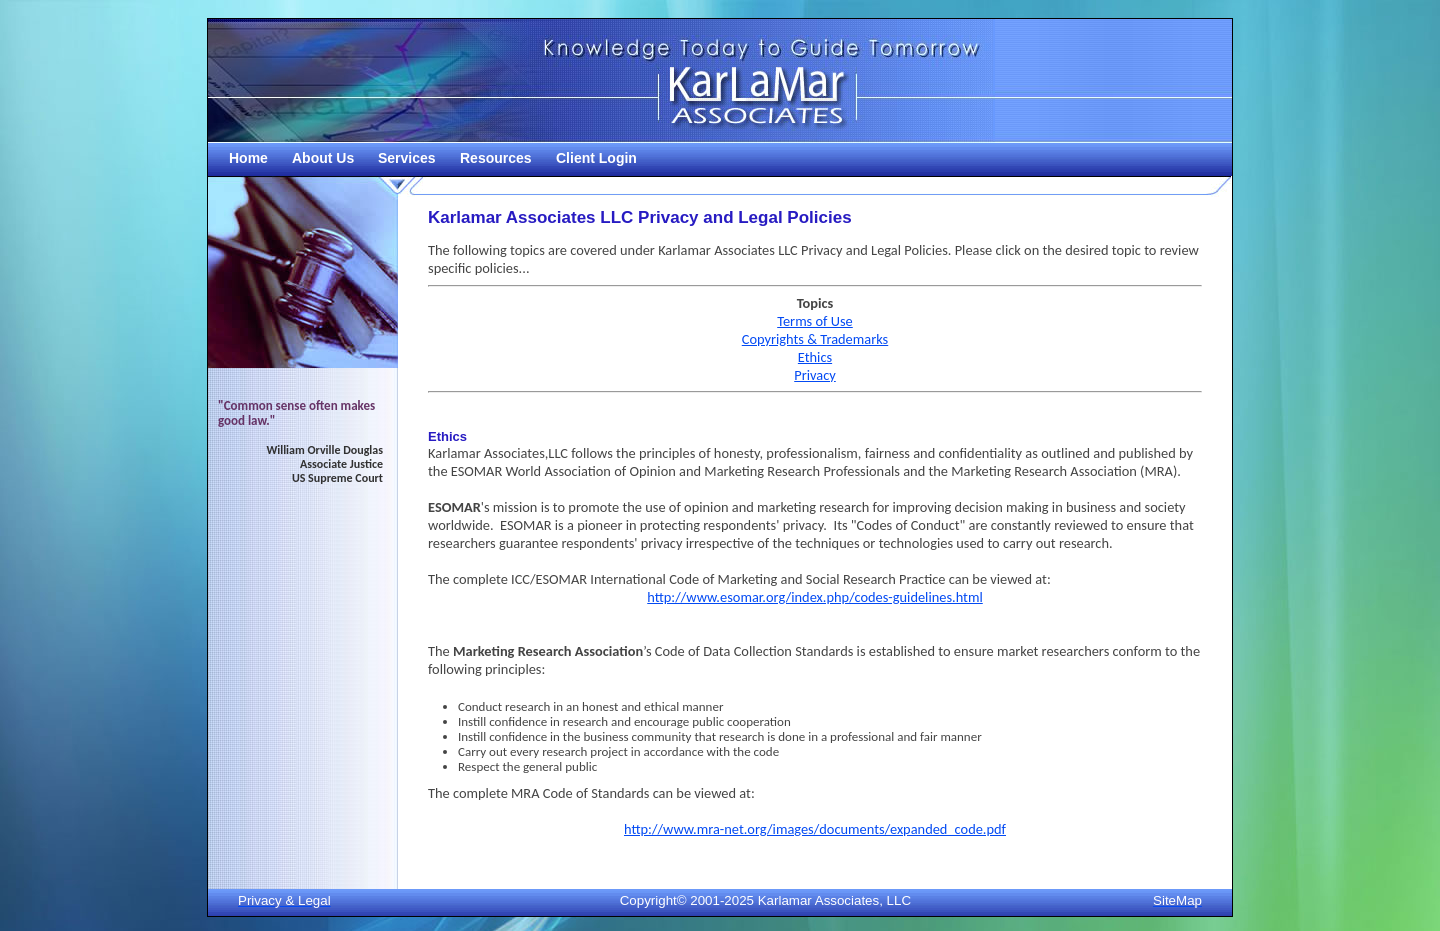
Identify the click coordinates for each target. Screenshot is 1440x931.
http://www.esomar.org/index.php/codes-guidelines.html (815, 597)
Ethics (815, 357)
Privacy (815, 375)
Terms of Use (815, 321)
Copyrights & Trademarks (815, 339)
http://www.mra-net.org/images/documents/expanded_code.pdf (815, 829)
